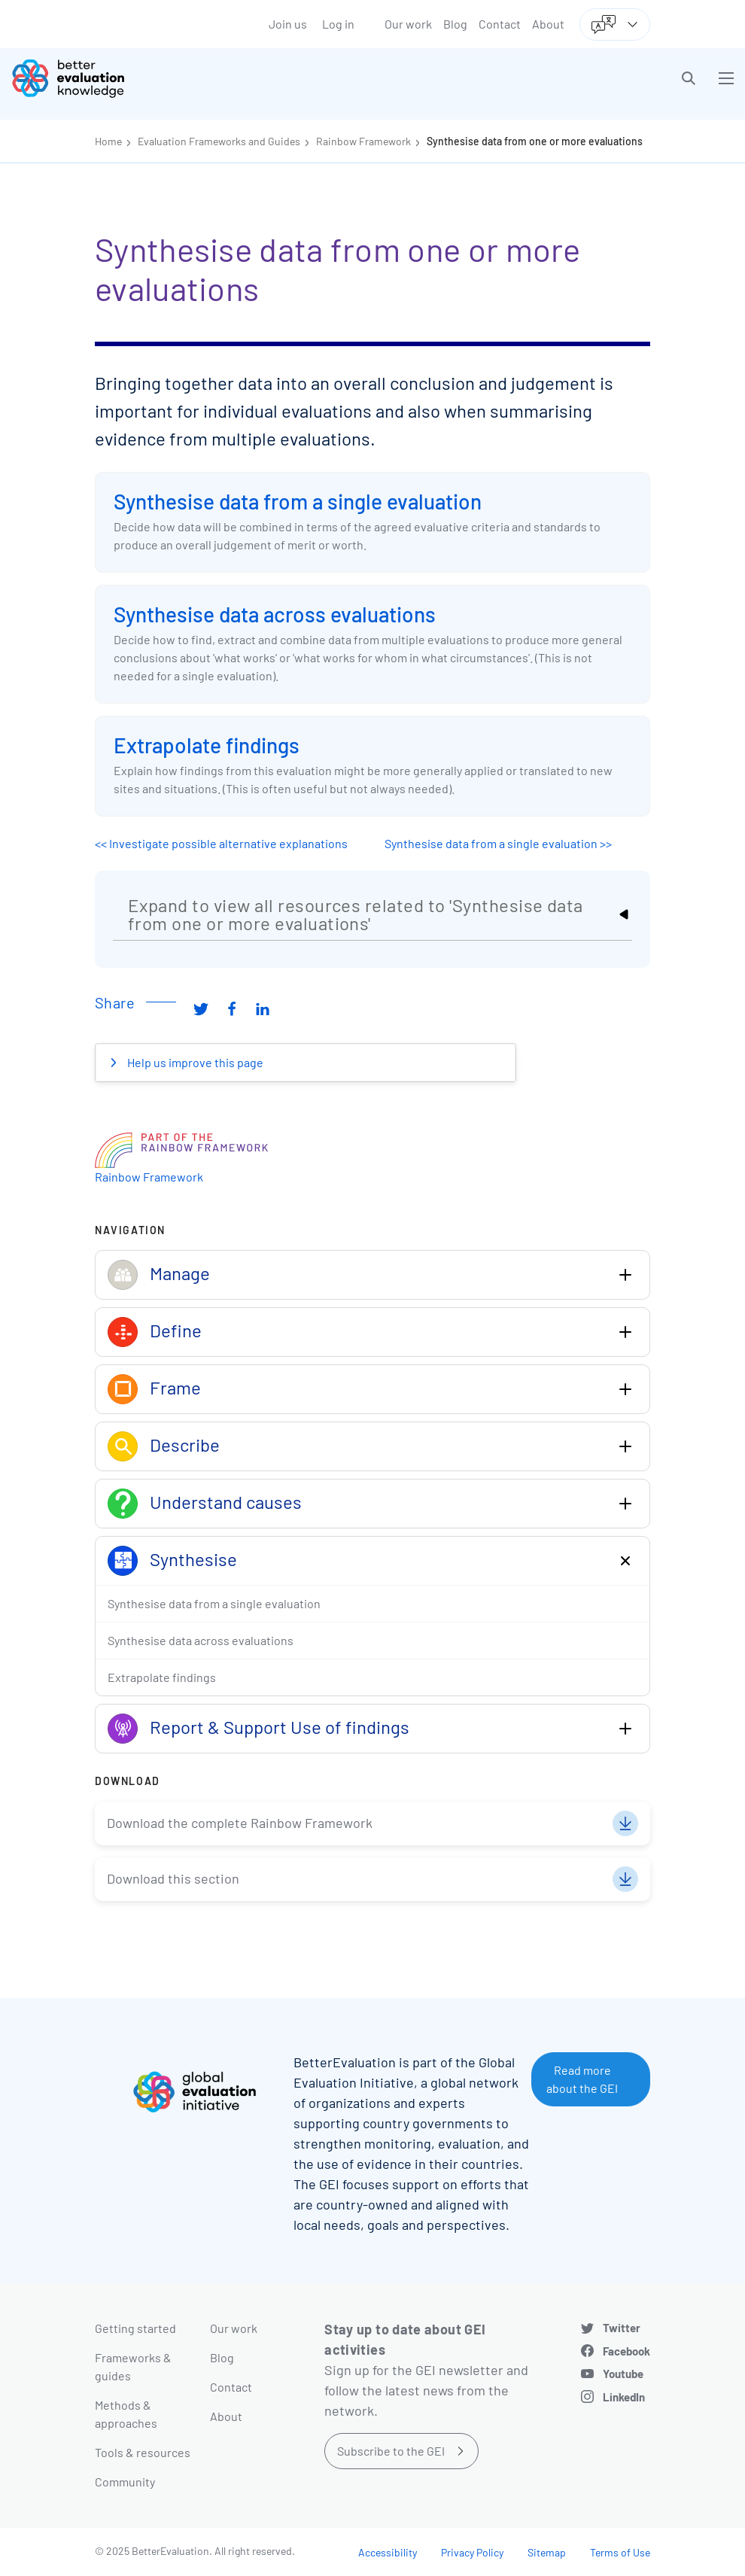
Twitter (621, 2327)
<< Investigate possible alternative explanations (221, 843)
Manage (180, 1273)
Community (125, 2481)
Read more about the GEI (582, 2079)
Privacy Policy (472, 2552)
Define (176, 1330)
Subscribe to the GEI (391, 2451)
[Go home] (197, 78)
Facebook (626, 2351)
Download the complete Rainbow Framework (239, 1822)
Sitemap (547, 2552)
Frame (175, 1387)
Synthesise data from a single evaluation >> (498, 843)
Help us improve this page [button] (194, 1062)
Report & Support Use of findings (279, 1727)
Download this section (173, 1878)
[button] (688, 78)
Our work (408, 24)
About (548, 24)
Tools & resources (142, 2452)
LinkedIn (624, 2397)
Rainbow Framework (363, 141)
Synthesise (193, 1559)
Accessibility (387, 2552)
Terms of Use (620, 2552)
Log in (338, 24)
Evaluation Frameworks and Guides (219, 141)
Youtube (623, 2373)
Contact (500, 24)
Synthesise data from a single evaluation (298, 501)
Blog (455, 24)
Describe (185, 1444)
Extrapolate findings (207, 745)
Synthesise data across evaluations (275, 614)
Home (108, 141)
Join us (288, 24)
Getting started (135, 2328)
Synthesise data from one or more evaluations (535, 141)
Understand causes (226, 1502)
